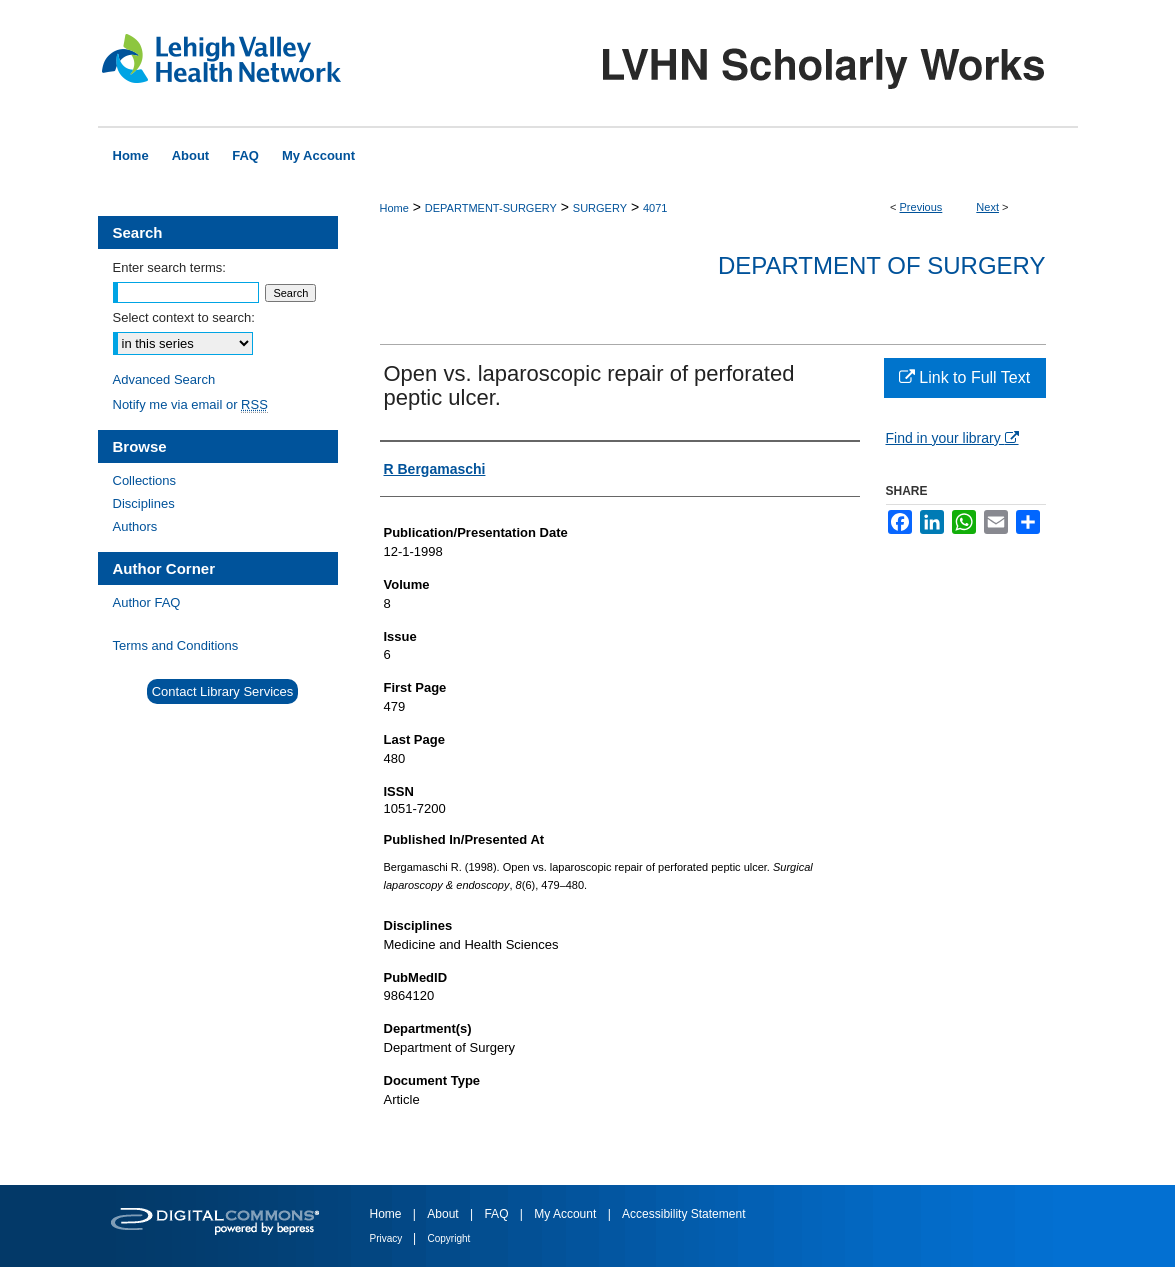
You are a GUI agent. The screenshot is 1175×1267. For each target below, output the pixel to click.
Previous (921, 207)
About (444, 1214)
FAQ (497, 1214)
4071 (655, 208)
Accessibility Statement (683, 1214)
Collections (145, 480)
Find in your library (952, 438)
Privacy (388, 1238)
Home (394, 208)
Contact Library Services (223, 691)
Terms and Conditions (176, 645)
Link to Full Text (964, 377)
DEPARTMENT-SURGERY (491, 208)
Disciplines (144, 503)
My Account (566, 1214)
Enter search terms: (169, 267)
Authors (135, 526)
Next (987, 207)
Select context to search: (184, 317)
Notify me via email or (190, 404)
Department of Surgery (882, 265)
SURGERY (600, 208)
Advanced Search (164, 379)
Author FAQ (147, 602)
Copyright (449, 1238)
